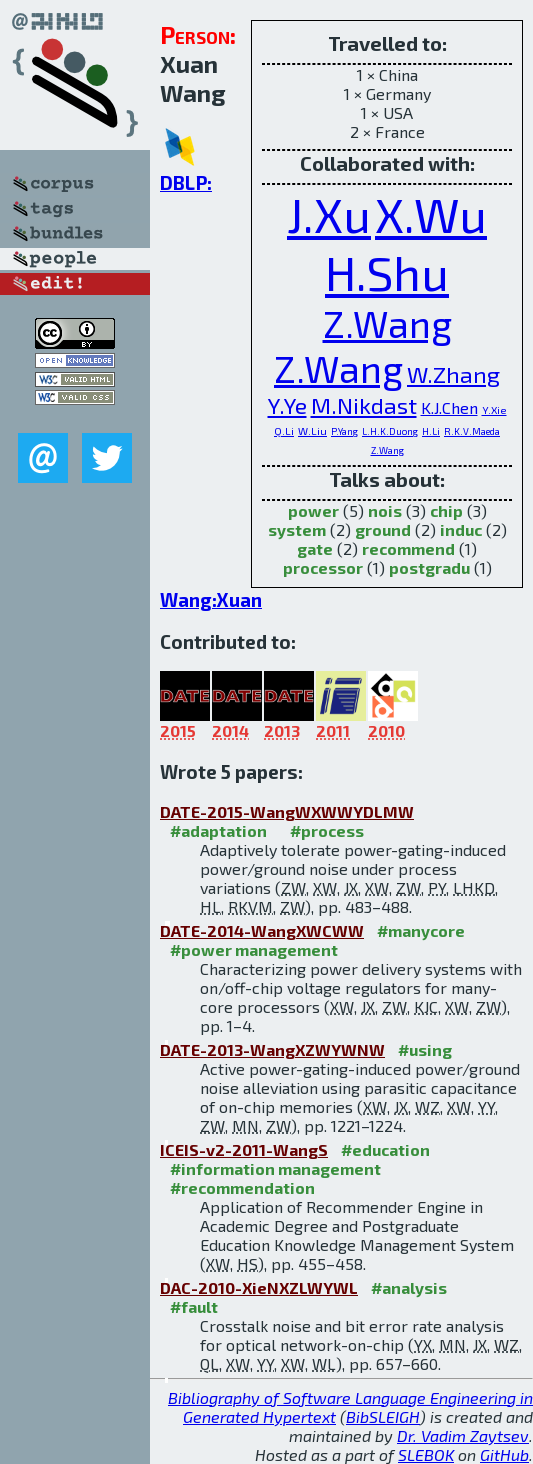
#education (385, 1149)
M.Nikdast (364, 405)
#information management (275, 1168)
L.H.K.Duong (390, 431)
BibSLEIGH (383, 1416)
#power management (254, 949)
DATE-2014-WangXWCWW (262, 930)
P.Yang (344, 431)
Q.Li (284, 430)
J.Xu (329, 214)
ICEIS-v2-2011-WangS (244, 1149)
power (313, 510)
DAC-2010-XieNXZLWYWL (259, 1287)
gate (315, 548)
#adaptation (218, 830)
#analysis (409, 1287)
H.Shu (387, 272)
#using (425, 1049)
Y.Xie (494, 409)
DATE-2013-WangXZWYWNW (272, 1049)
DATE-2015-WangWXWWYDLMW (287, 811)
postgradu (429, 567)
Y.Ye (287, 405)
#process (327, 830)
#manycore (421, 930)
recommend (408, 548)
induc (461, 529)
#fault (194, 1306)
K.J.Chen (449, 407)
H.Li (431, 431)
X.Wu (431, 214)
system (297, 529)
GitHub (504, 1454)
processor (323, 567)
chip (446, 510)
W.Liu (312, 430)
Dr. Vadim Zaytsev (463, 1435)
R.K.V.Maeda (472, 431)
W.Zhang (453, 374)
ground (383, 529)
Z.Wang (387, 323)
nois (385, 510)
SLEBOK (426, 1454)
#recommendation (242, 1187)
